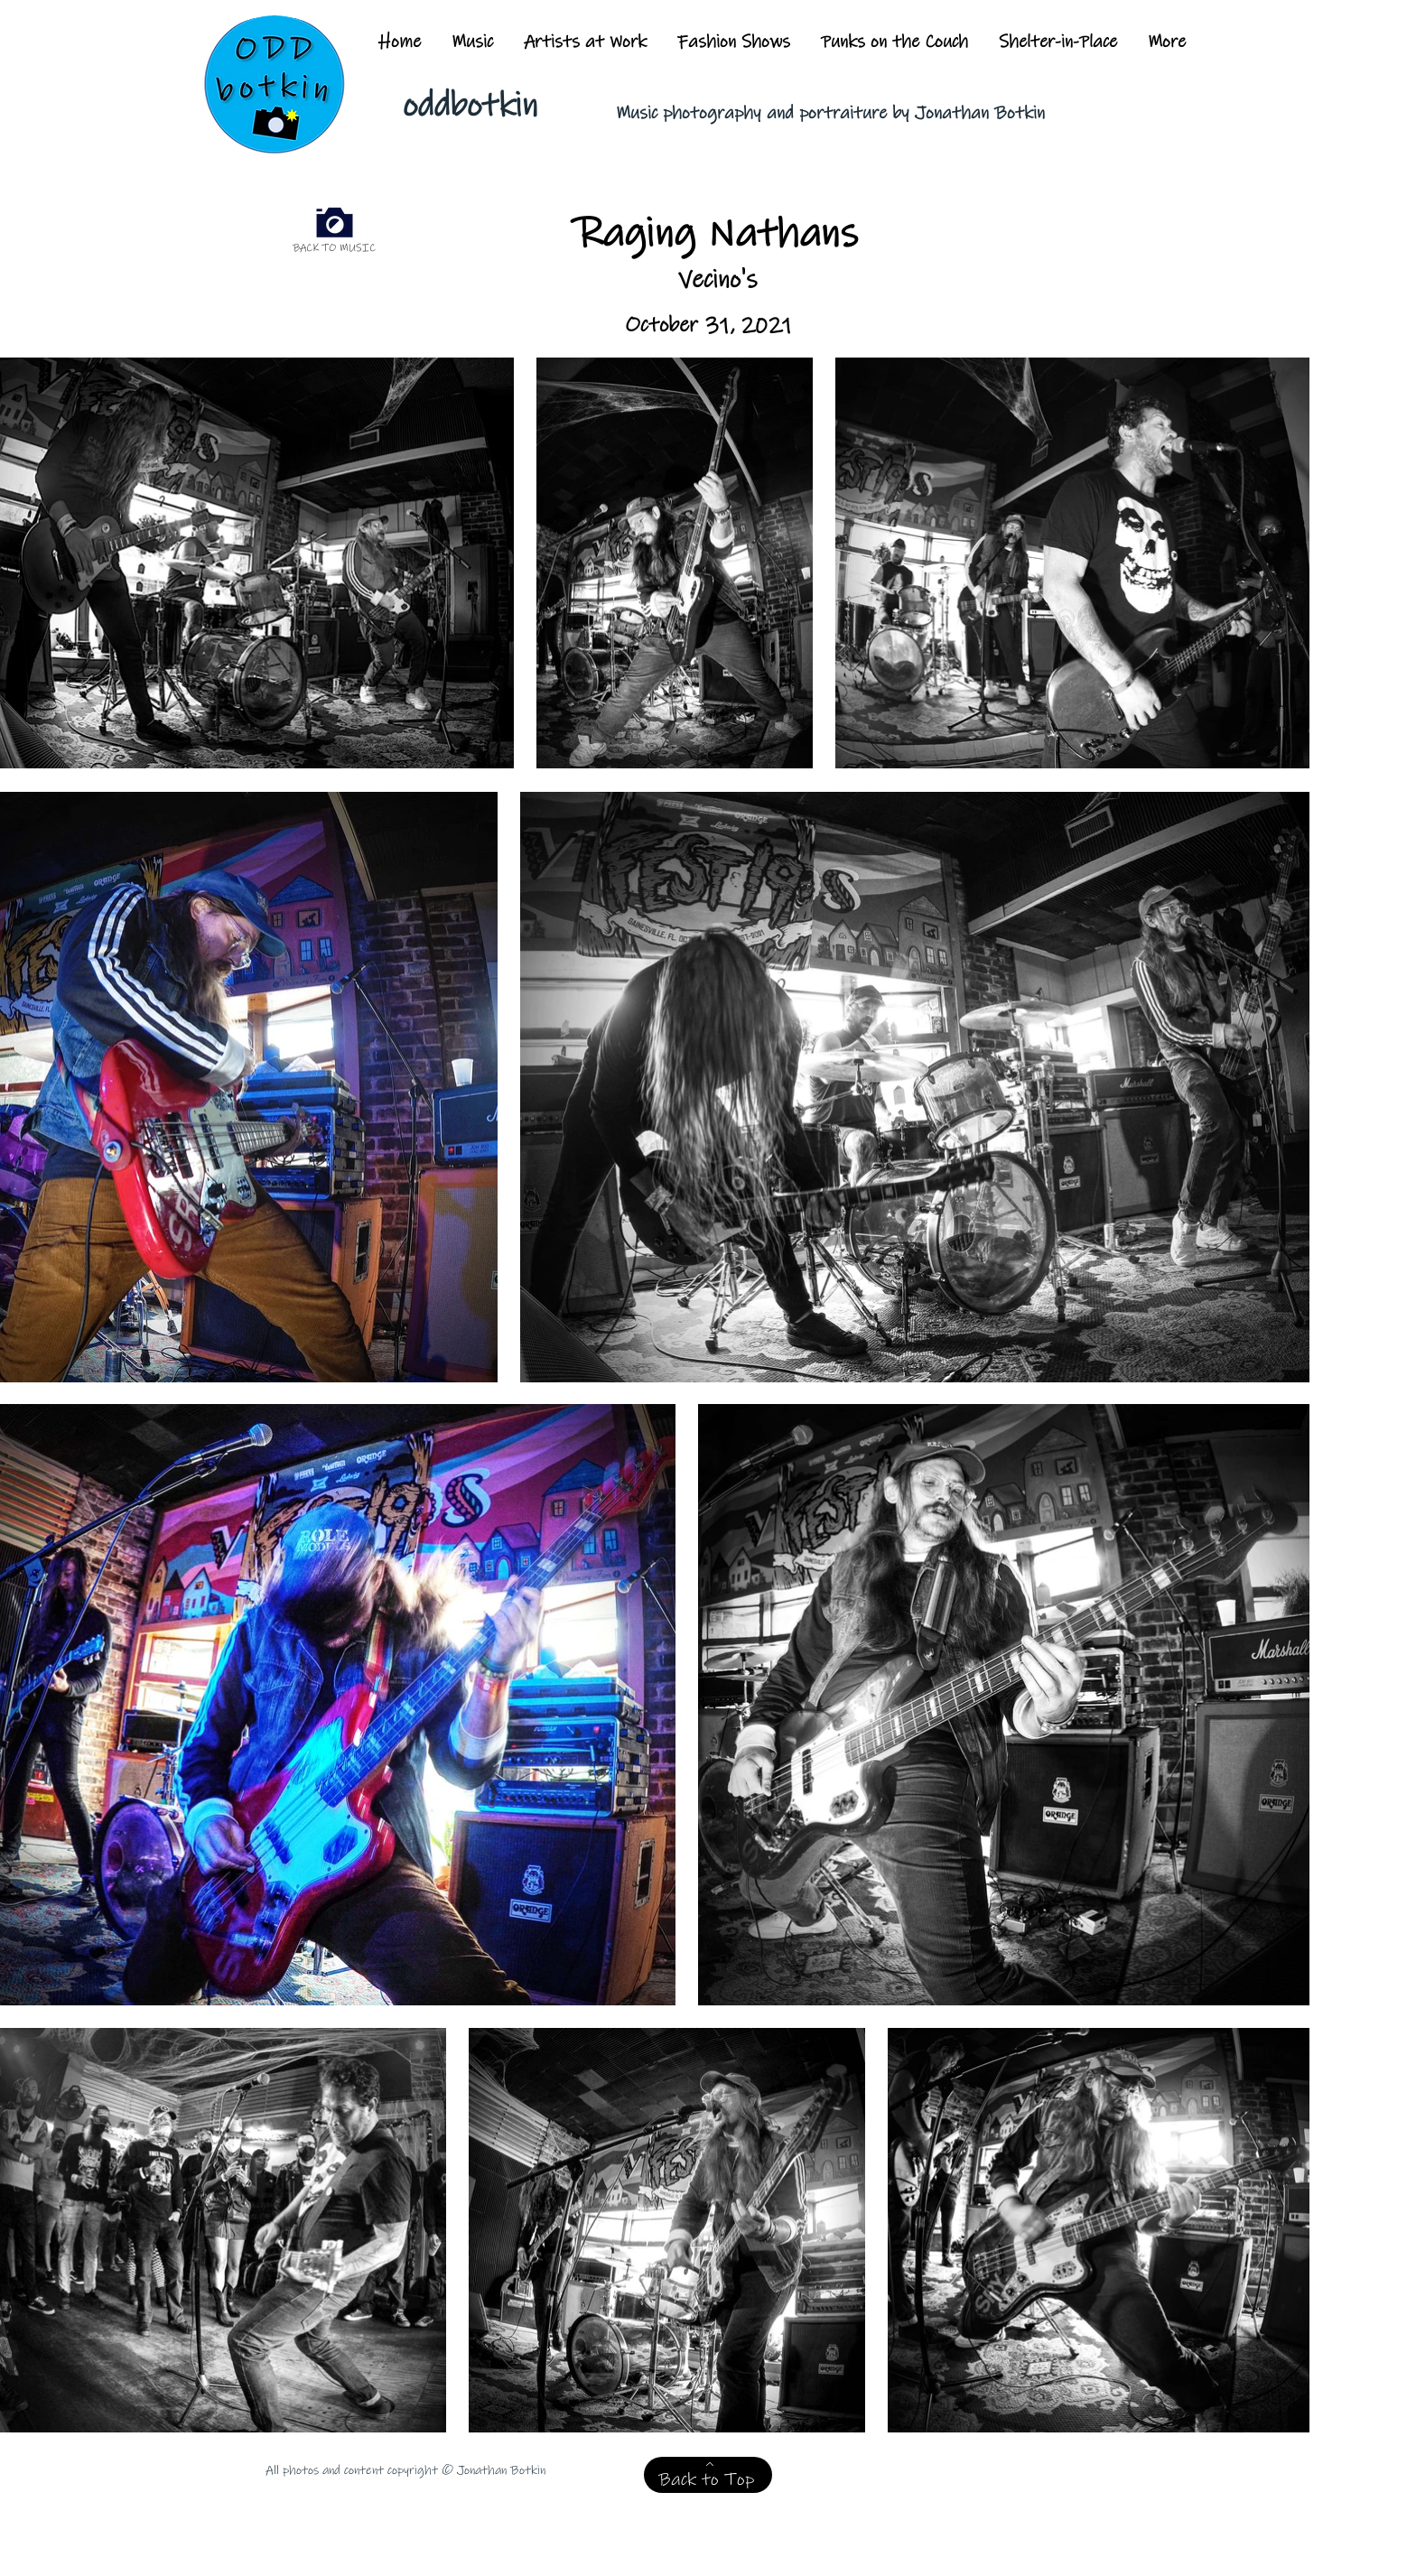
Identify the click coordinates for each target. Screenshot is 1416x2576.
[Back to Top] (708, 2475)
